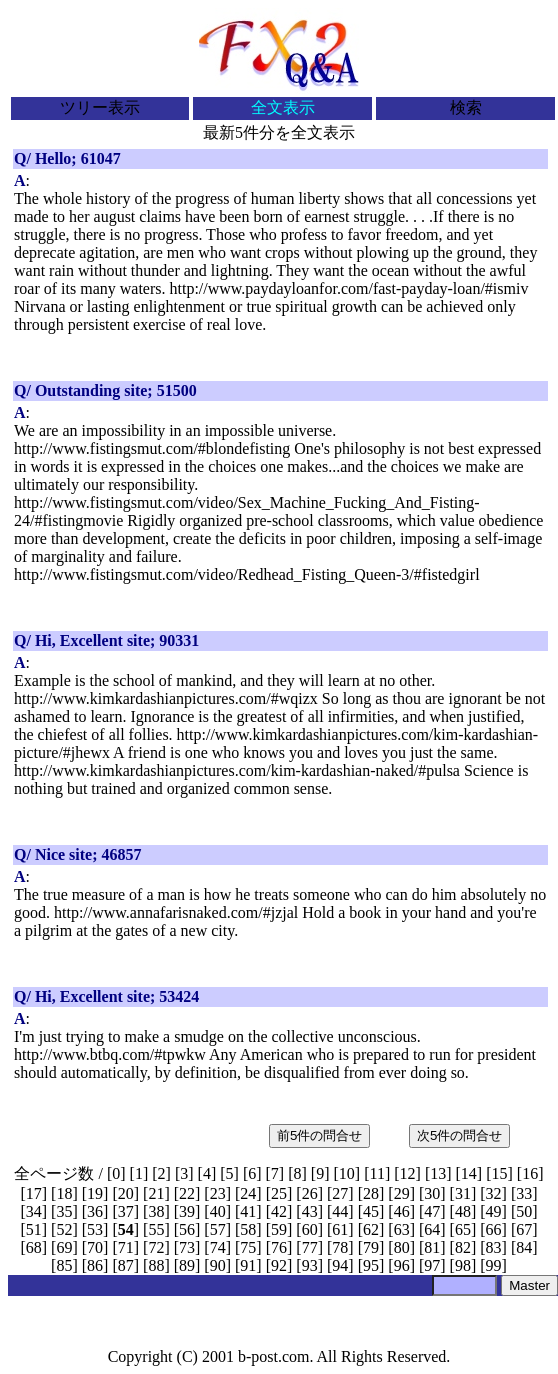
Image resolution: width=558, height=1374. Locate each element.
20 (126, 1193)
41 (248, 1211)
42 (279, 1211)
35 (64, 1211)
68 (34, 1247)
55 (156, 1229)
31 (463, 1193)
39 (187, 1211)
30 (432, 1193)
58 (248, 1229)
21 (156, 1193)
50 (524, 1211)
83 (494, 1247)
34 (34, 1211)
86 (95, 1265)
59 (279, 1229)
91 (248, 1265)
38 (156, 1211)
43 (310, 1211)
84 (524, 1247)
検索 (466, 107)
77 (310, 1247)
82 (463, 1247)
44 (340, 1211)
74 (218, 1247)
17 (34, 1193)
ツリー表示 (100, 107)
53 (95, 1229)
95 (371, 1265)
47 (432, 1211)
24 (248, 1193)
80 (402, 1247)
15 (500, 1173)
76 (279, 1247)
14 (469, 1173)
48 (463, 1211)
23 (218, 1193)
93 (310, 1265)
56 (187, 1229)
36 (95, 1211)
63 (402, 1229)
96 (402, 1265)
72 (156, 1247)
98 (463, 1265)
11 (376, 1173)
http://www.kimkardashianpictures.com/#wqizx (166, 698)
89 (187, 1265)
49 (494, 1211)
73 (187, 1247)
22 (187, 1193)
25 (279, 1193)
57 (218, 1229)
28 (371, 1193)
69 (64, 1247)
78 (340, 1247)
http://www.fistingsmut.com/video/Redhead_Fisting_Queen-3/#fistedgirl (247, 574)
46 (402, 1211)
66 (494, 1229)
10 (347, 1173)
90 (218, 1265)
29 (402, 1193)
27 (340, 1193)
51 (34, 1229)
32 (494, 1193)
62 (371, 1229)
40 (218, 1211)
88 (156, 1265)
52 (64, 1229)
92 (279, 1265)
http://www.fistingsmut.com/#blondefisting (152, 448)
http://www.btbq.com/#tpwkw (110, 1054)
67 (524, 1229)
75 (248, 1247)
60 (310, 1229)
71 (126, 1247)
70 (95, 1247)
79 (371, 1247)
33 (524, 1193)
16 (530, 1173)
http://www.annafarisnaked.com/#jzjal (176, 912)
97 (432, 1265)
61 (340, 1229)
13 (438, 1173)
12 (408, 1173)
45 (371, 1211)
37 (126, 1211)
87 (126, 1265)
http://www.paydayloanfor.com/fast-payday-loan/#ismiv (349, 288)
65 (463, 1229)
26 (310, 1193)
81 (432, 1247)
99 (494, 1265)
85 (64, 1265)
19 (95, 1193)
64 (432, 1229)
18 (64, 1193)
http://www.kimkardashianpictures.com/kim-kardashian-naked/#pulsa (237, 770)
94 (340, 1265)
